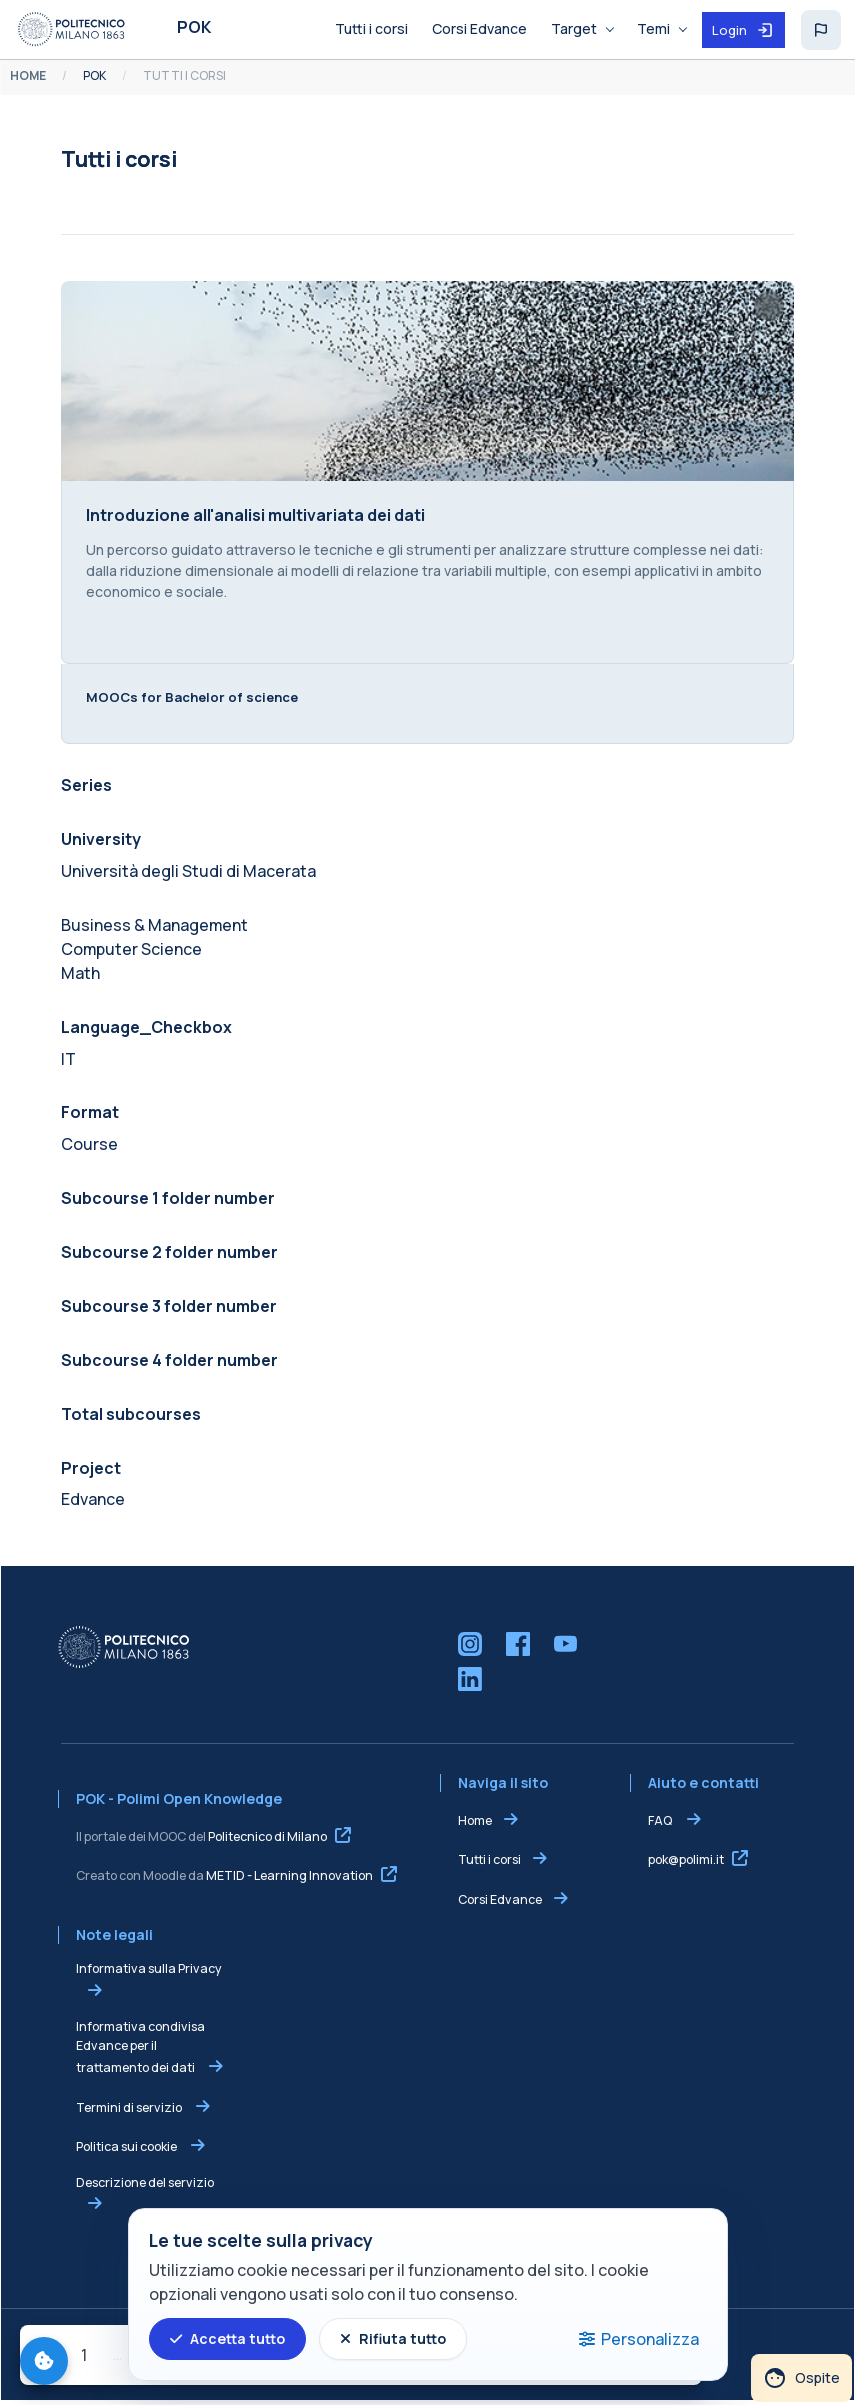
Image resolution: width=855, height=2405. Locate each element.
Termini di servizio (129, 2111)
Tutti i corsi (489, 1863)
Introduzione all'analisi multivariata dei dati (254, 517)
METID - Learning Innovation (288, 1879)
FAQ (662, 1824)
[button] (821, 30)
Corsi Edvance (500, 1903)
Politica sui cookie (126, 2150)
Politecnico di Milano (266, 1840)
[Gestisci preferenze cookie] (44, 2361)
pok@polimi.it (687, 1863)
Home (475, 1824)
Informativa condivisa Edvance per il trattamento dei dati (139, 2051)
